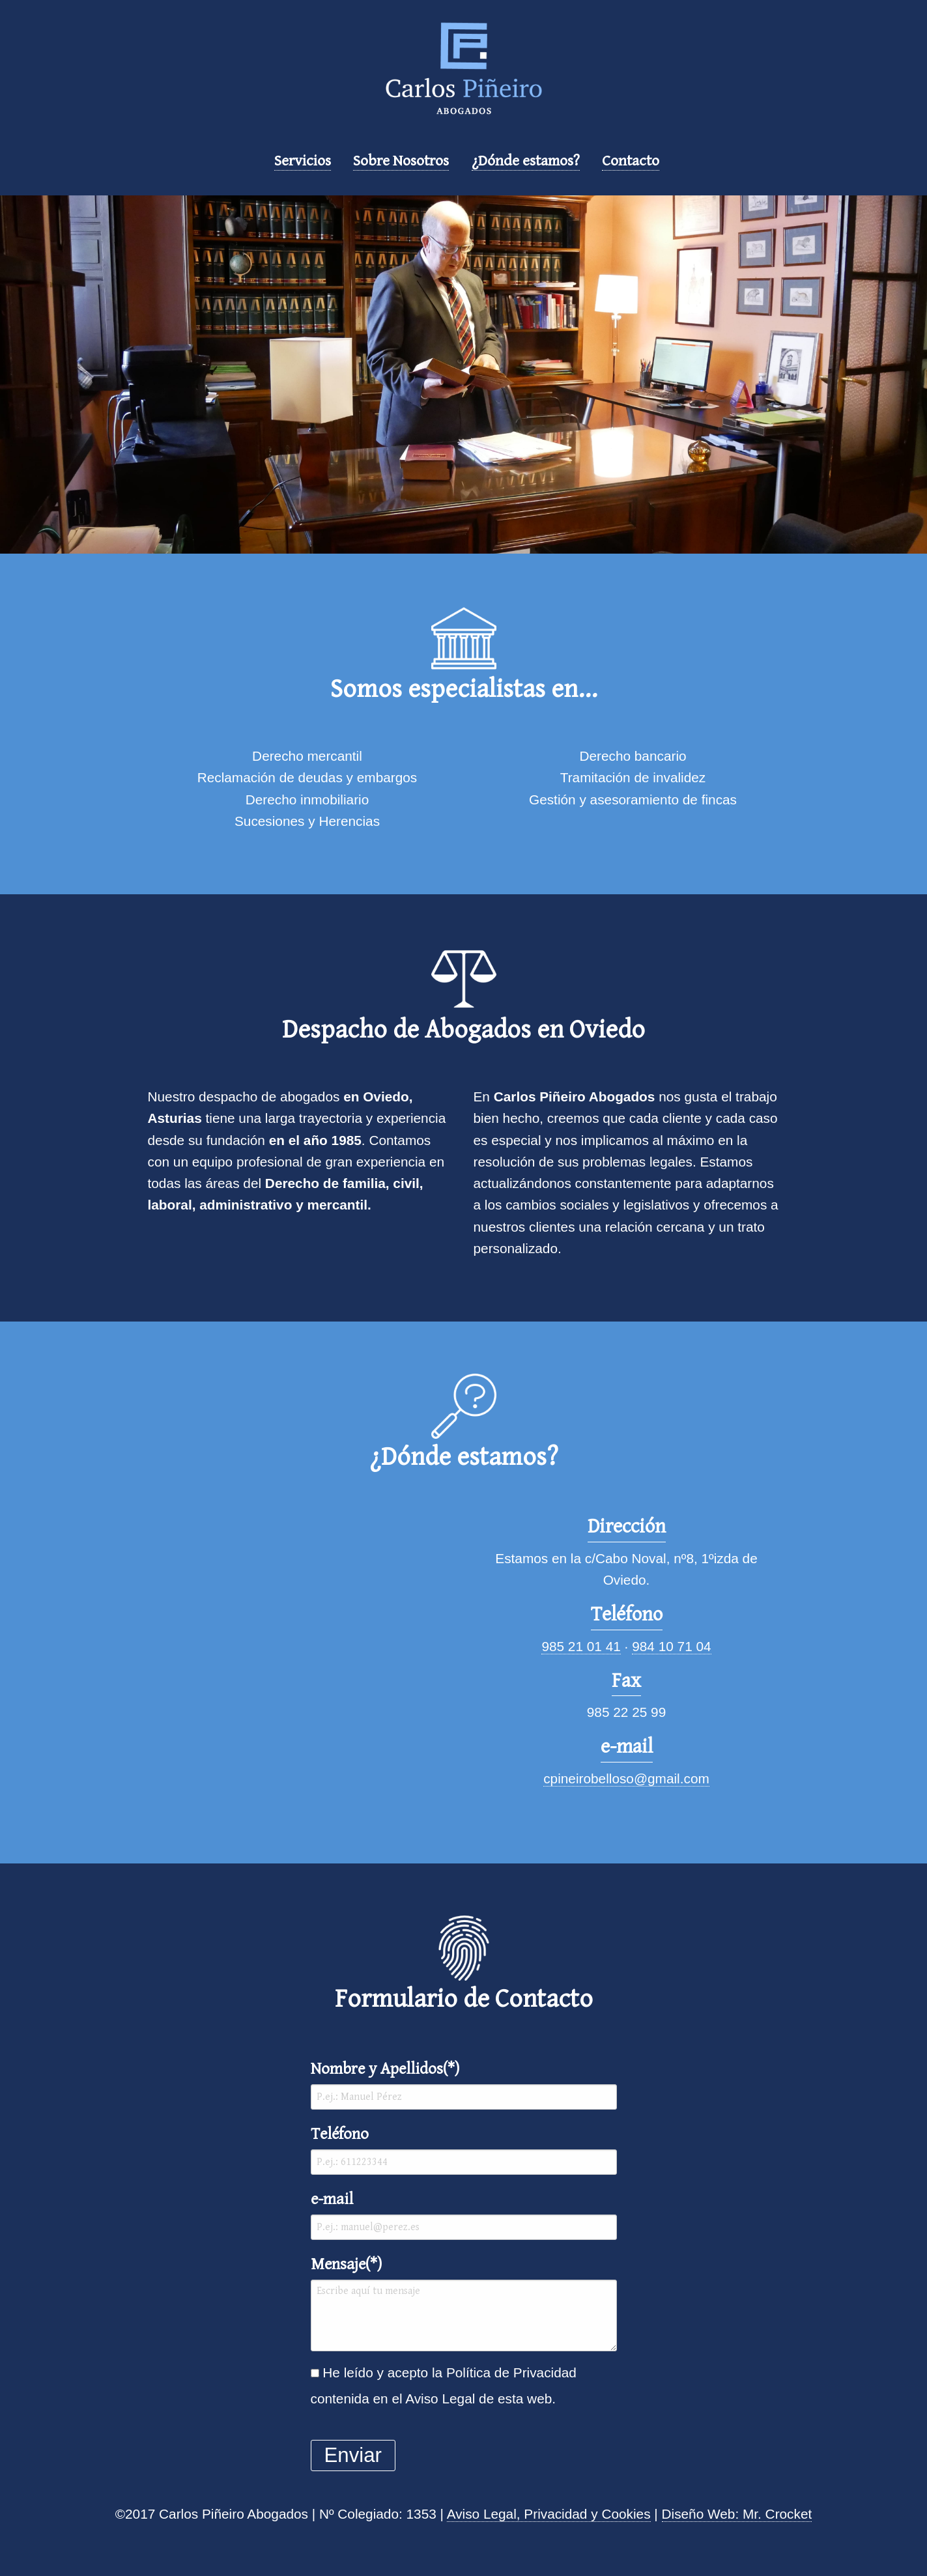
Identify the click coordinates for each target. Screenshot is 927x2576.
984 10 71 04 (671, 1646)
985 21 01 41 (580, 1646)
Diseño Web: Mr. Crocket (737, 2513)
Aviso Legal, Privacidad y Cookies (549, 2513)
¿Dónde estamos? (526, 161)
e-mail (464, 2215)
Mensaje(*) (464, 2303)
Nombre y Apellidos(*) (464, 2084)
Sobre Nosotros (401, 161)
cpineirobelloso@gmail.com (626, 1778)
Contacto (630, 161)
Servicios (302, 161)
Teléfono (464, 2150)
